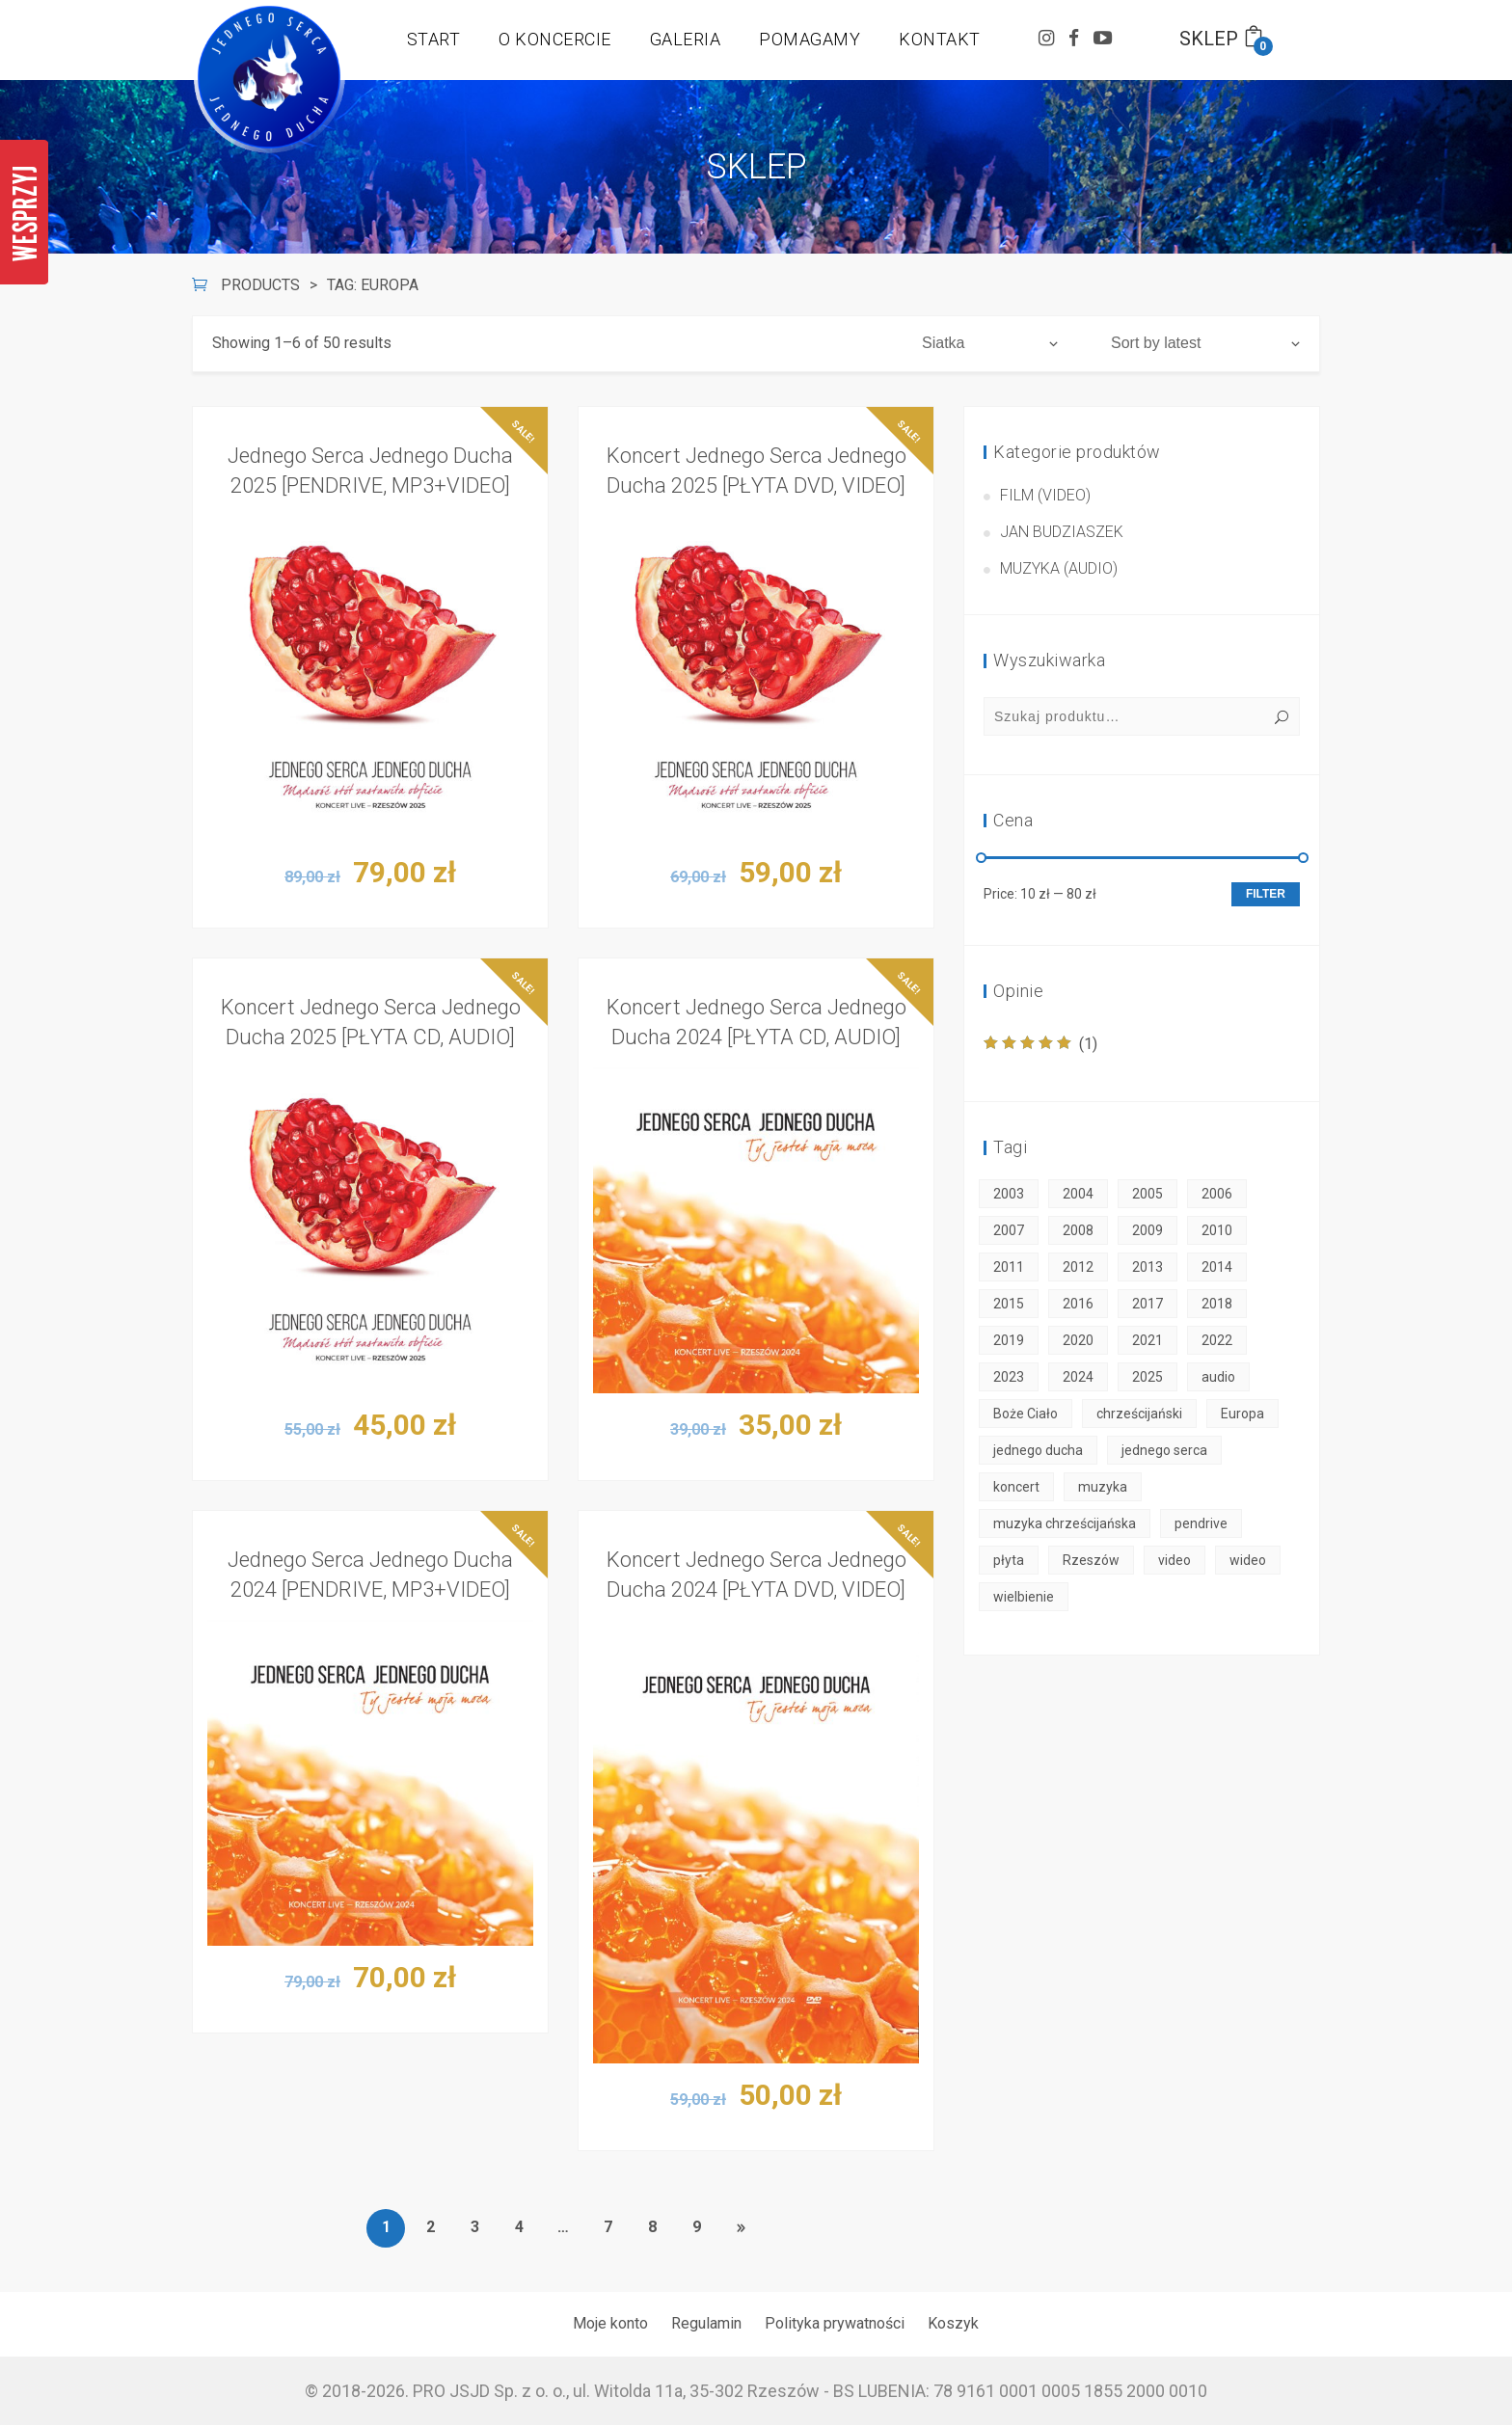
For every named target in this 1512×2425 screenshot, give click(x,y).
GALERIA (685, 39)
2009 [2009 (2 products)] (1147, 1230)
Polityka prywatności (834, 2323)
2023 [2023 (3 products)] (1008, 1377)
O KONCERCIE (555, 39)
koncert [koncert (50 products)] (1016, 1487)
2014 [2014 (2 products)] (1217, 1267)
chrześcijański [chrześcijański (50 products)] (1139, 1413)
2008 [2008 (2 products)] (1078, 1230)
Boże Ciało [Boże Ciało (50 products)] (1025, 1413)
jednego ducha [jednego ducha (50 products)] (1038, 1450)
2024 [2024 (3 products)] (1078, 1377)
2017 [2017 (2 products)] (1147, 1303)
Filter (1265, 894)
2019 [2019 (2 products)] (1008, 1340)
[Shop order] (1205, 343)
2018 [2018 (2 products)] (1217, 1303)
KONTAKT (940, 39)
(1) (1040, 1044)
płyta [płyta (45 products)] (1008, 1560)
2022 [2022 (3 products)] (1217, 1340)
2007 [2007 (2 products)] (1008, 1230)
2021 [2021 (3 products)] (1147, 1340)
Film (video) (1045, 495)
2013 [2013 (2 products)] (1147, 1267)
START (434, 39)
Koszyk (953, 2323)
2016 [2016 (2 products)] (1078, 1303)
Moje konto (610, 2323)
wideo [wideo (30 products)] (1247, 1560)
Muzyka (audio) (1059, 568)
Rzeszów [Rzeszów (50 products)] (1091, 1560)
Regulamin (706, 2323)
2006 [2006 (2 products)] (1217, 1193)
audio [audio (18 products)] (1218, 1377)
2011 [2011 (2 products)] (1008, 1267)
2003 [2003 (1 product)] (1008, 1193)
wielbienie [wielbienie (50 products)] (1023, 1596)
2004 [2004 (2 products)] (1078, 1193)
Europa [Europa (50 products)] (1242, 1413)
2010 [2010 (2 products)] (1217, 1230)
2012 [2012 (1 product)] (1078, 1267)
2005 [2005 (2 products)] (1147, 1193)
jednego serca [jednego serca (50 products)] (1164, 1450)
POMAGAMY (809, 39)
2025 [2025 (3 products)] (1147, 1377)
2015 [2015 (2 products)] (1008, 1303)
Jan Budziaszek (1061, 532)
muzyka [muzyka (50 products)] (1102, 1487)
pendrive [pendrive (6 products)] (1201, 1523)
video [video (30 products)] (1174, 1560)
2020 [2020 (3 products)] (1078, 1340)
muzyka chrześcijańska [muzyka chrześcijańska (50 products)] (1064, 1523)
